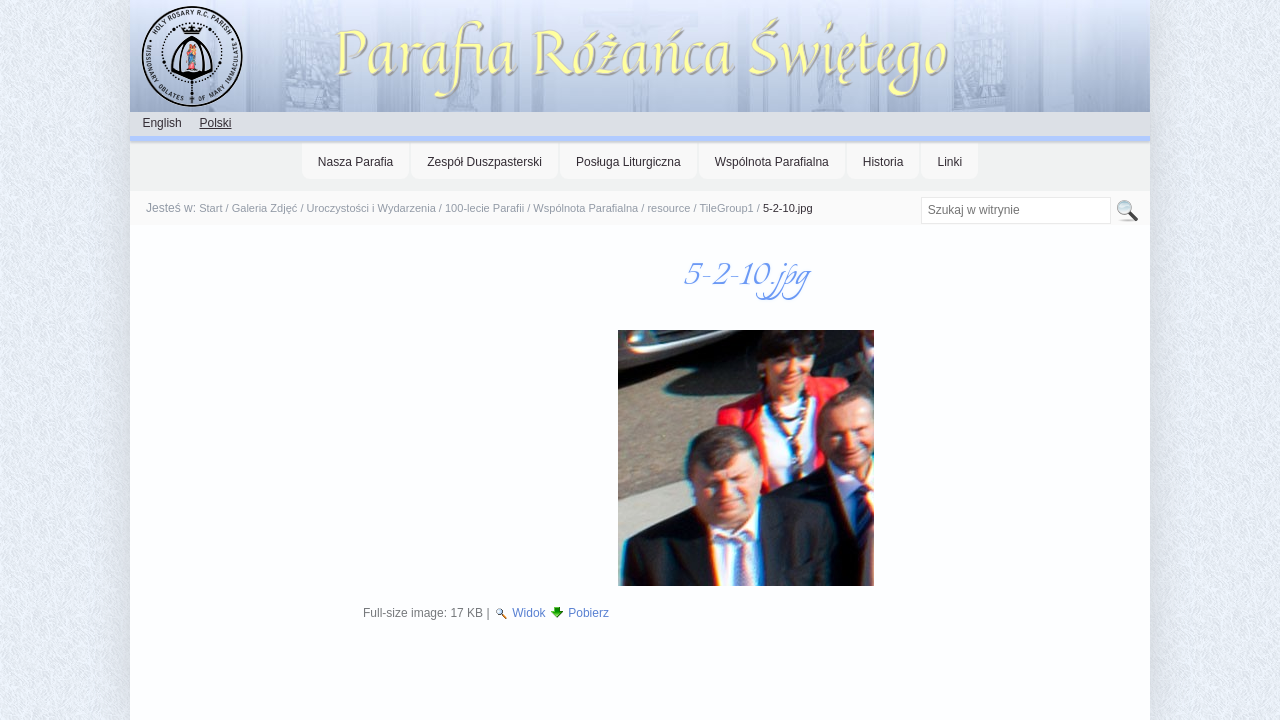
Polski (215, 123)
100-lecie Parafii (484, 208)
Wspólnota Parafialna (772, 162)
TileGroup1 (727, 208)
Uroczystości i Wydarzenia (371, 208)
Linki (949, 162)
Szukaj (919, 196)
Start (210, 208)
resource (668, 208)
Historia (883, 162)
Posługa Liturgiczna (628, 162)
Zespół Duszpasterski (484, 162)
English (161, 123)
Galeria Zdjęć (265, 208)
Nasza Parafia (355, 162)
